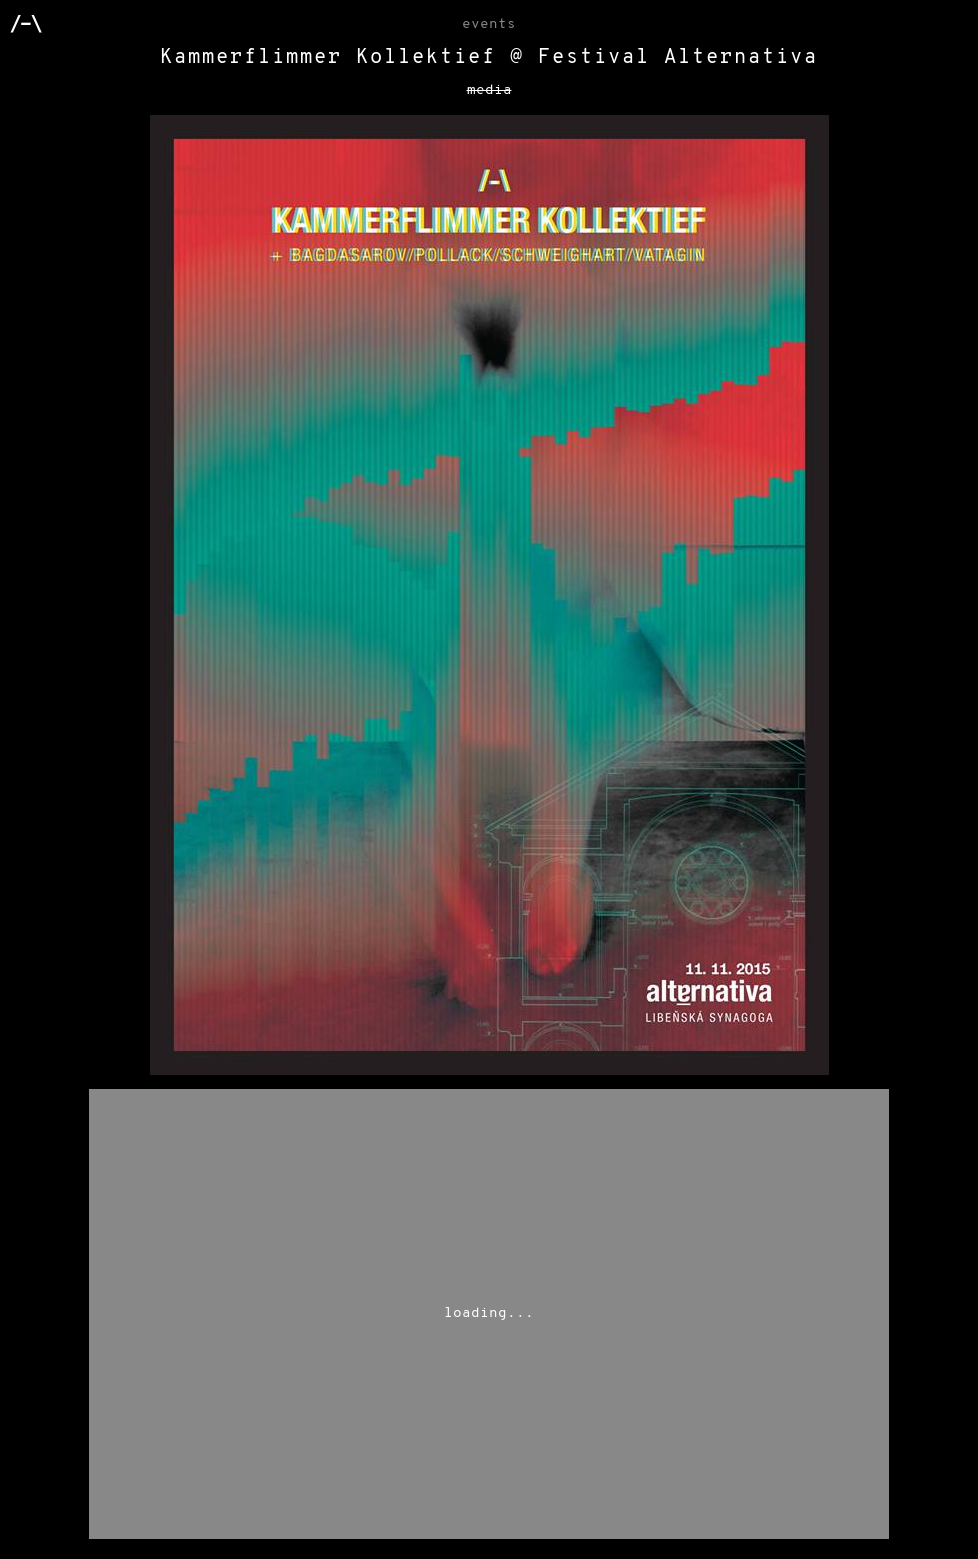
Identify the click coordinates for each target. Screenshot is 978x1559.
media (489, 90)
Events (489, 24)
